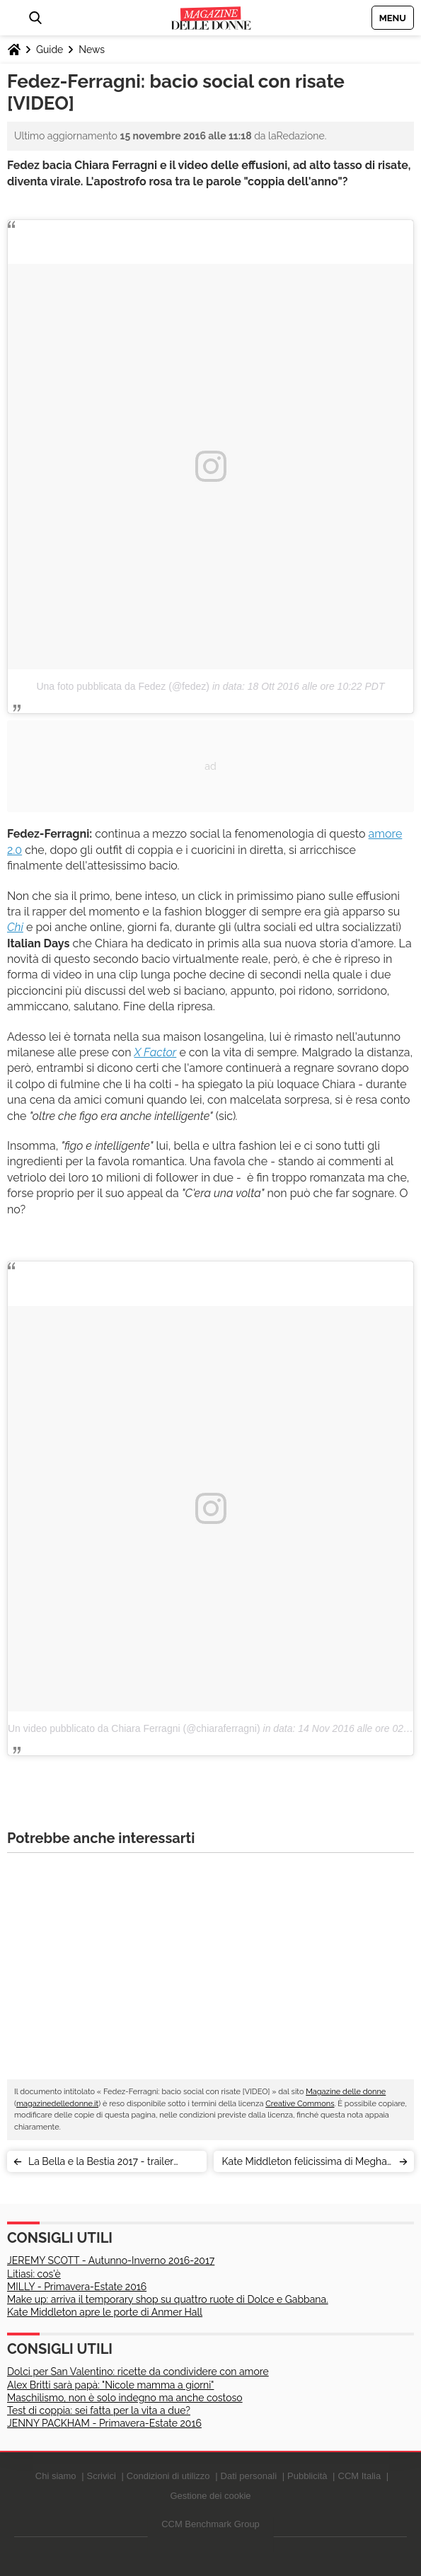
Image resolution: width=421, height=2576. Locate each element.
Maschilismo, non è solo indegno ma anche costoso (125, 2397)
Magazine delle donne (346, 2091)
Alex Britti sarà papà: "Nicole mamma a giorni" (110, 2385)
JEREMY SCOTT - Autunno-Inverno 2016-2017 (110, 2260)
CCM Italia (359, 2476)
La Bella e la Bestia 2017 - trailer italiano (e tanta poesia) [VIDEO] (100, 2164)
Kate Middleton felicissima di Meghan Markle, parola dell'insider (307, 2164)
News (92, 49)
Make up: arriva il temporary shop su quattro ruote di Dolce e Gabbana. (167, 2299)
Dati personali (249, 2476)
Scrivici (101, 2476)
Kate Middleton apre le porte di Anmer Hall (104, 2312)
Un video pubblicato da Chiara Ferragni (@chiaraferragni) (134, 1728)
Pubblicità (307, 2476)
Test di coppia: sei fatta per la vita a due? (98, 2410)
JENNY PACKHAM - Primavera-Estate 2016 (104, 2423)
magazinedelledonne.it (57, 2103)
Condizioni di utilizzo (168, 2476)
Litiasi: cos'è (34, 2274)
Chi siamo (55, 2476)
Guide (49, 49)
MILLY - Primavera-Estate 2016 (76, 2286)
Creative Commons (299, 2103)
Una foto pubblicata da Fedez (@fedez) (122, 686)
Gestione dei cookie (210, 2495)
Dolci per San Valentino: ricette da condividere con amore (138, 2371)
